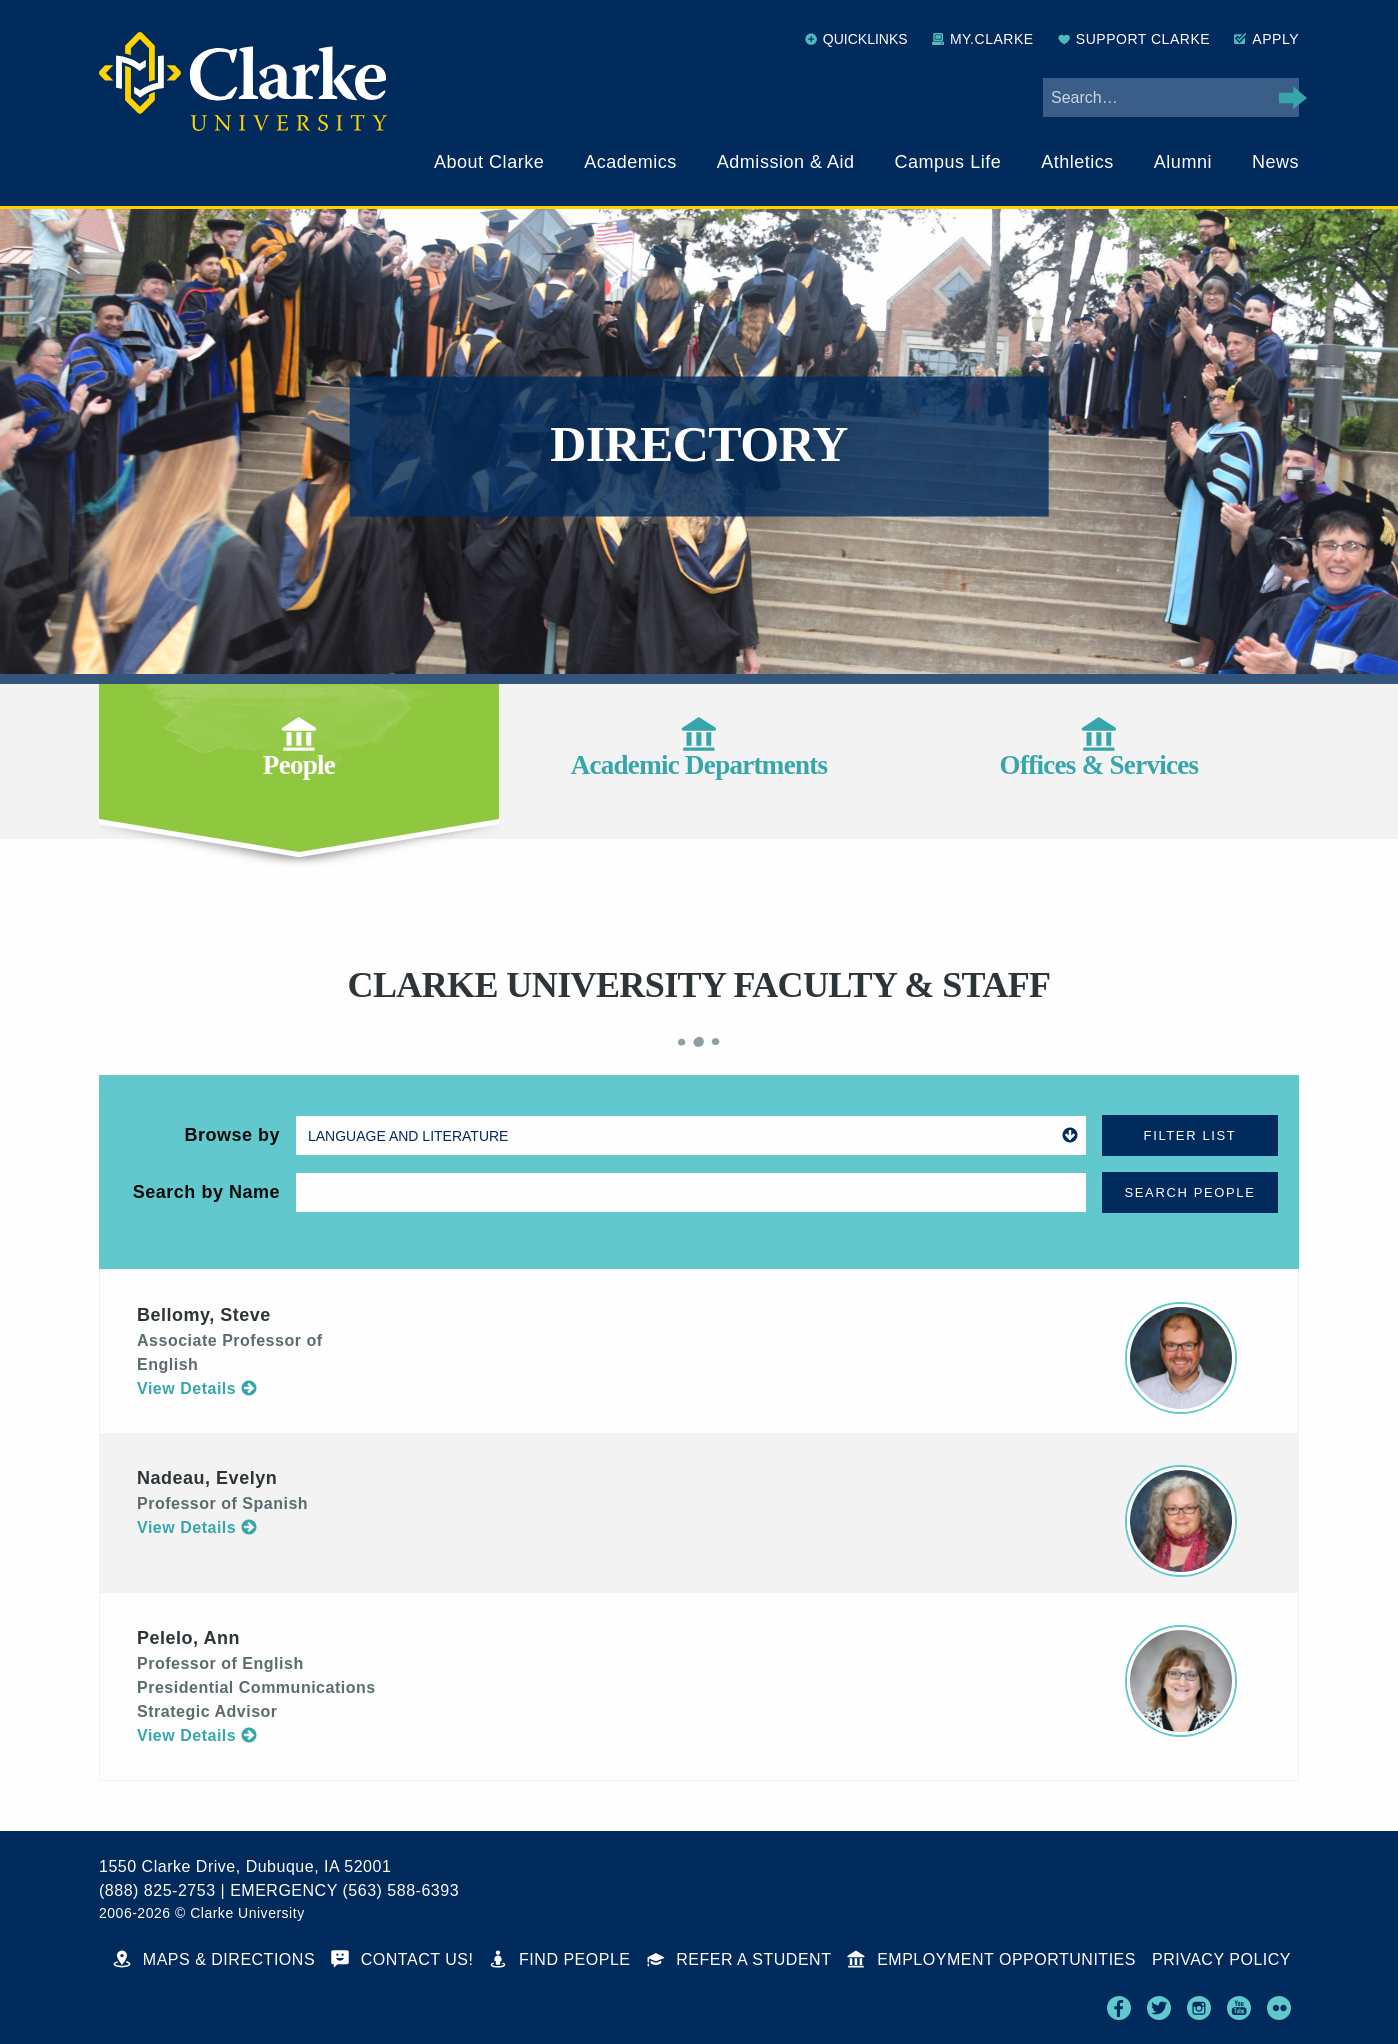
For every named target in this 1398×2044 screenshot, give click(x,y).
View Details (197, 1388)
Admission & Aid (786, 162)
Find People (559, 1959)
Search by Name (206, 1192)
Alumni (1183, 162)
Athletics (1077, 162)
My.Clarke (983, 39)
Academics (630, 162)
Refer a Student (739, 1959)
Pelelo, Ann (188, 1638)
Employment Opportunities (991, 1959)
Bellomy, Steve (204, 1315)
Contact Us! (402, 1959)
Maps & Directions (214, 1959)
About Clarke (489, 162)
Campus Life (948, 162)
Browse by (232, 1135)
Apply (1266, 39)
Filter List (1190, 1135)
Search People (1190, 1192)
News (1275, 162)
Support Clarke (1134, 39)
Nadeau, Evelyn (207, 1478)
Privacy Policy (1221, 1959)
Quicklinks (856, 39)
